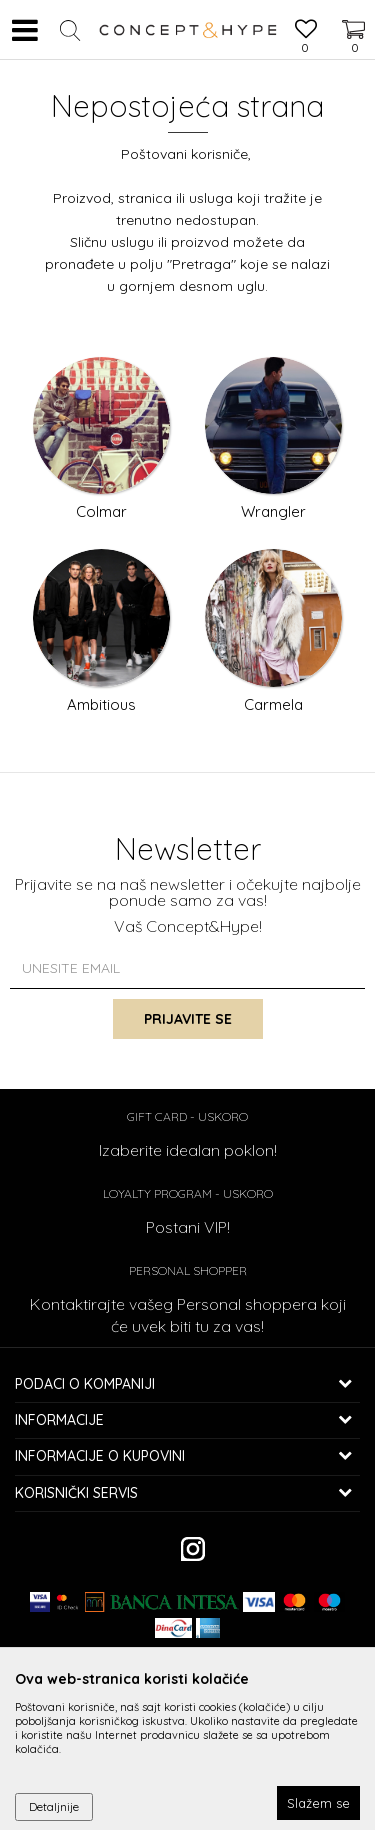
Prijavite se (188, 1019)
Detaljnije (54, 1806)
